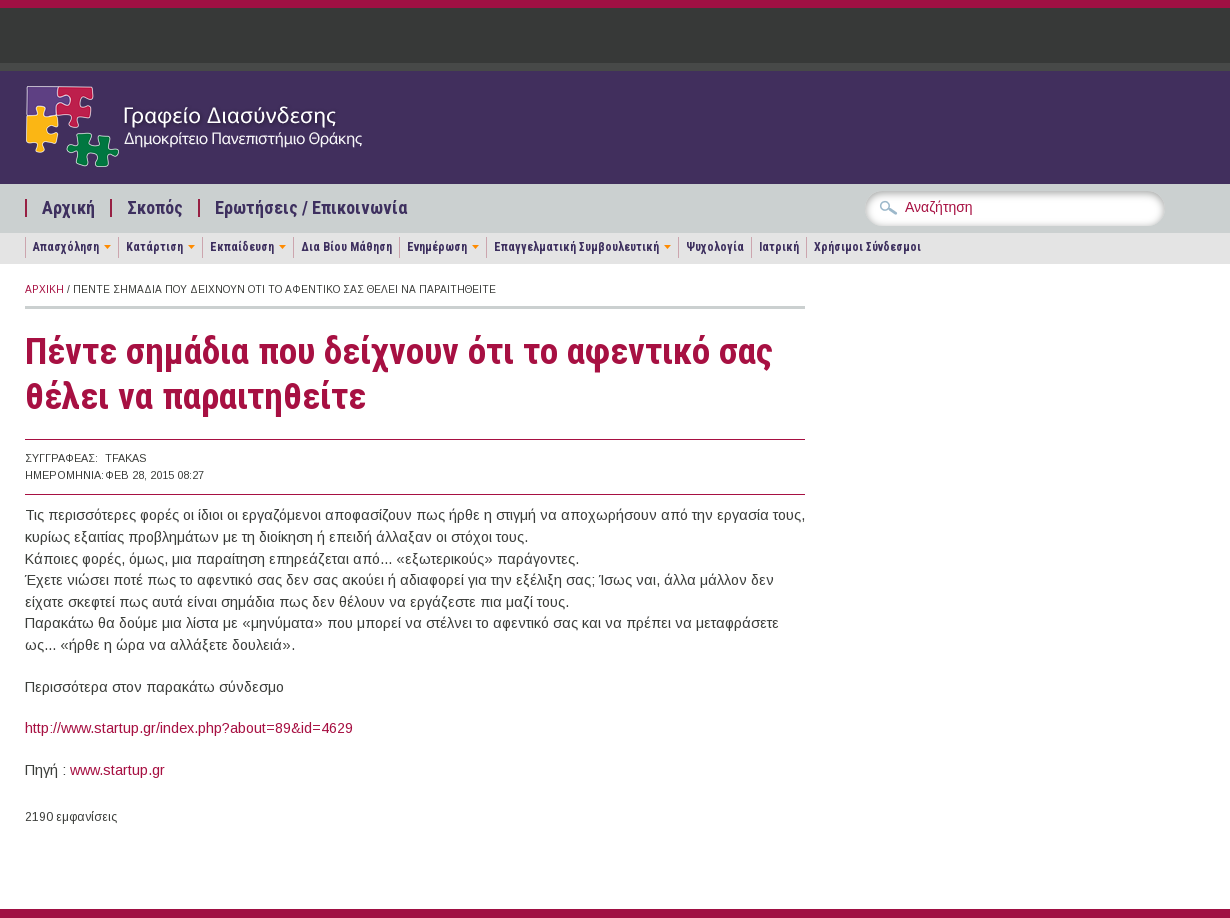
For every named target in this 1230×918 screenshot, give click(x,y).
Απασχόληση (66, 247)
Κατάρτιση (154, 247)
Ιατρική (779, 247)
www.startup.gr (117, 770)
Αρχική (68, 208)
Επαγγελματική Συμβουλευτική (576, 247)
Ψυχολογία (715, 247)
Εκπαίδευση (242, 247)
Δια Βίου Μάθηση (346, 247)
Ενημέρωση (437, 247)
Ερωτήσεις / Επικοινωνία (311, 208)
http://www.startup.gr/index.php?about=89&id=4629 (189, 728)
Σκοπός (155, 208)
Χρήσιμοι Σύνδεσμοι (867, 247)
